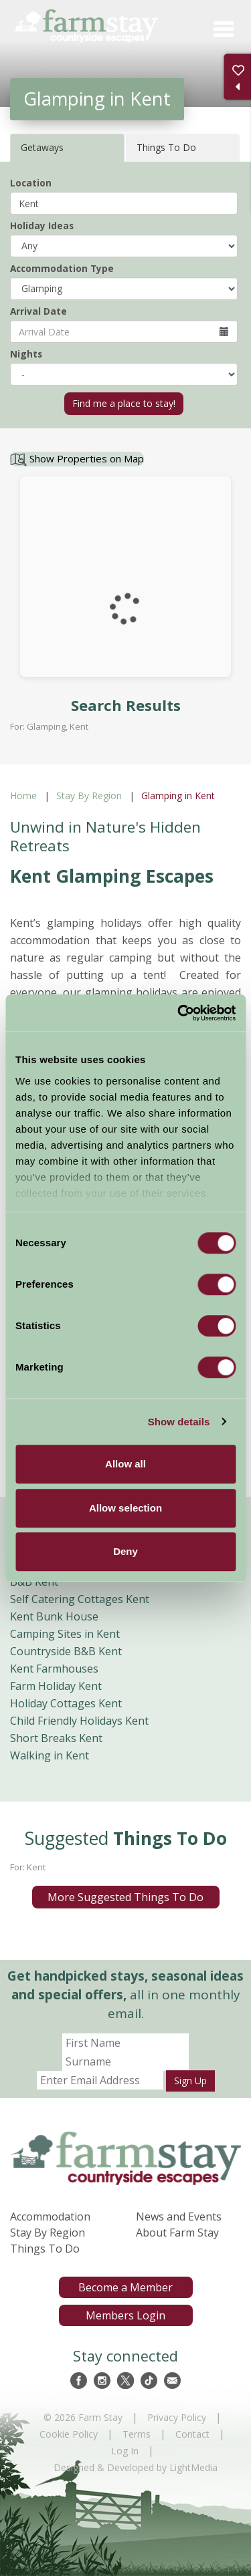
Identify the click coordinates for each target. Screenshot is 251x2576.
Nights (26, 353)
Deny (125, 1551)
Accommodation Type (62, 268)
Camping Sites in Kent (65, 1633)
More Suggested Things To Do (125, 1897)
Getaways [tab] (42, 147)
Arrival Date (38, 311)
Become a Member (125, 2287)
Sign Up (190, 2080)
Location (31, 182)
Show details (179, 1421)
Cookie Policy (68, 2434)
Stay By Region (89, 795)
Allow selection (125, 1508)
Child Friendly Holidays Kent (79, 1720)
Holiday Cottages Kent (66, 1703)
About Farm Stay (177, 2232)
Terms (136, 2434)
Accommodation (50, 2216)
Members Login (125, 2315)
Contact (192, 2434)
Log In (125, 2450)
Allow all (125, 1463)
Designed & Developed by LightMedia (136, 2467)
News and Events (179, 2216)
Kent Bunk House (54, 1616)
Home (23, 795)
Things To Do (45, 2248)
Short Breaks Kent (56, 1738)
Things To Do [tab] (166, 147)
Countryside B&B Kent (66, 1651)
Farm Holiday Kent (56, 1686)
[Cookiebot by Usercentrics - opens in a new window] (179, 1013)
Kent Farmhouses (54, 1668)
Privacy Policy (176, 2417)
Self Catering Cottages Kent (79, 1599)
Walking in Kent (49, 1755)
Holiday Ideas (42, 225)
